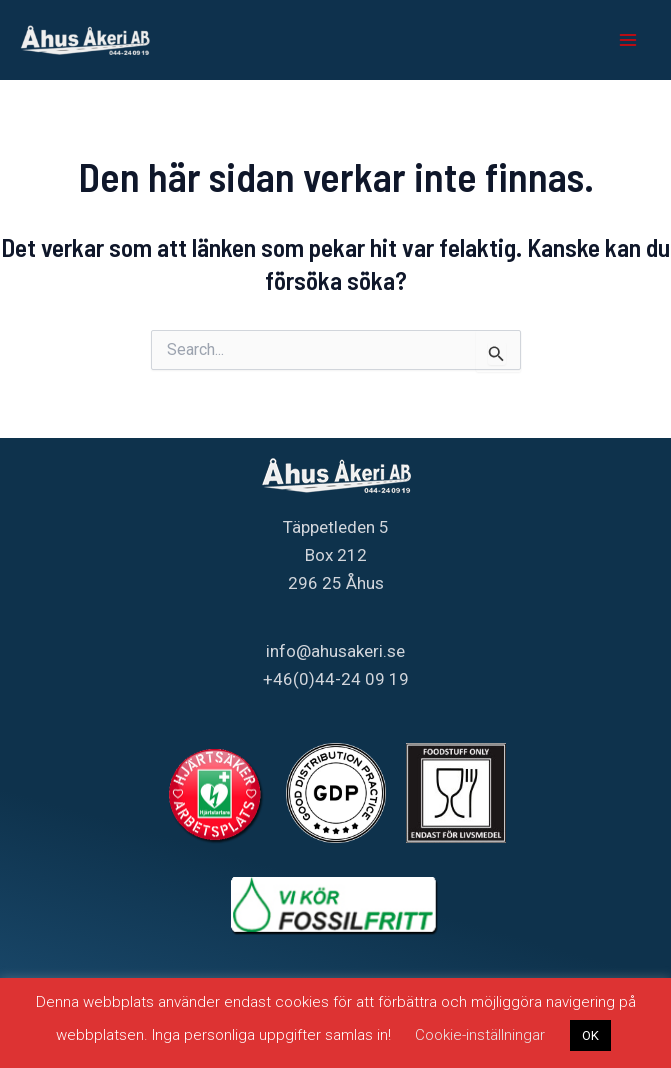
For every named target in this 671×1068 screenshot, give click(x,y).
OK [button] (590, 1035)
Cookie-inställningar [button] (480, 1035)
